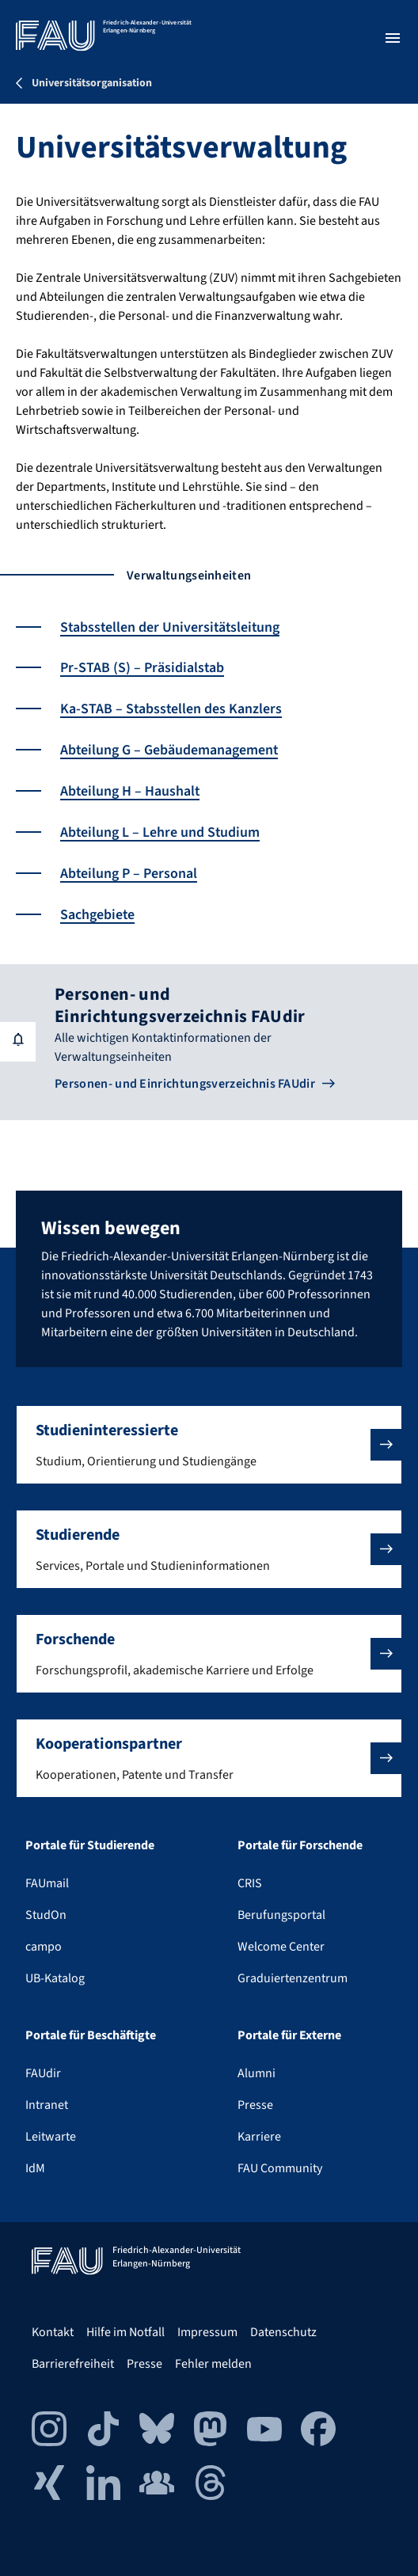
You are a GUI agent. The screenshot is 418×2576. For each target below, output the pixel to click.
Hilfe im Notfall (125, 2332)
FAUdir (43, 2073)
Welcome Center (281, 1946)
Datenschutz (283, 2332)
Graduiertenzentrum (293, 1978)
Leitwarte (50, 2136)
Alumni (257, 2073)
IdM (35, 2168)
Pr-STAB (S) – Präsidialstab (142, 668)
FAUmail (47, 1883)
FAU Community (280, 2168)
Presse (255, 2105)
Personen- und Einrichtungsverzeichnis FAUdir (185, 1078)
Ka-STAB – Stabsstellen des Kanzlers (171, 708)
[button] (209, 1444)
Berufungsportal (281, 1915)
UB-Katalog (55, 1978)
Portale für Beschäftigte (90, 2035)
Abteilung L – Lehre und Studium (160, 829)
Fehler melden (213, 2364)
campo (43, 1946)
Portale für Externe (289, 2035)
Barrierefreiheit (73, 2364)
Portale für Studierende (89, 1845)
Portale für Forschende (300, 1845)
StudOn (45, 1915)
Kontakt (53, 2332)
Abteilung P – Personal (129, 870)
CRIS (250, 1883)
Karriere (259, 2136)
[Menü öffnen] (392, 38)
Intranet (46, 2105)
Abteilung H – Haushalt (130, 789)
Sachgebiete (97, 910)
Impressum (207, 2332)
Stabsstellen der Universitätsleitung (171, 627)
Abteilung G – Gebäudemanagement (169, 748)
